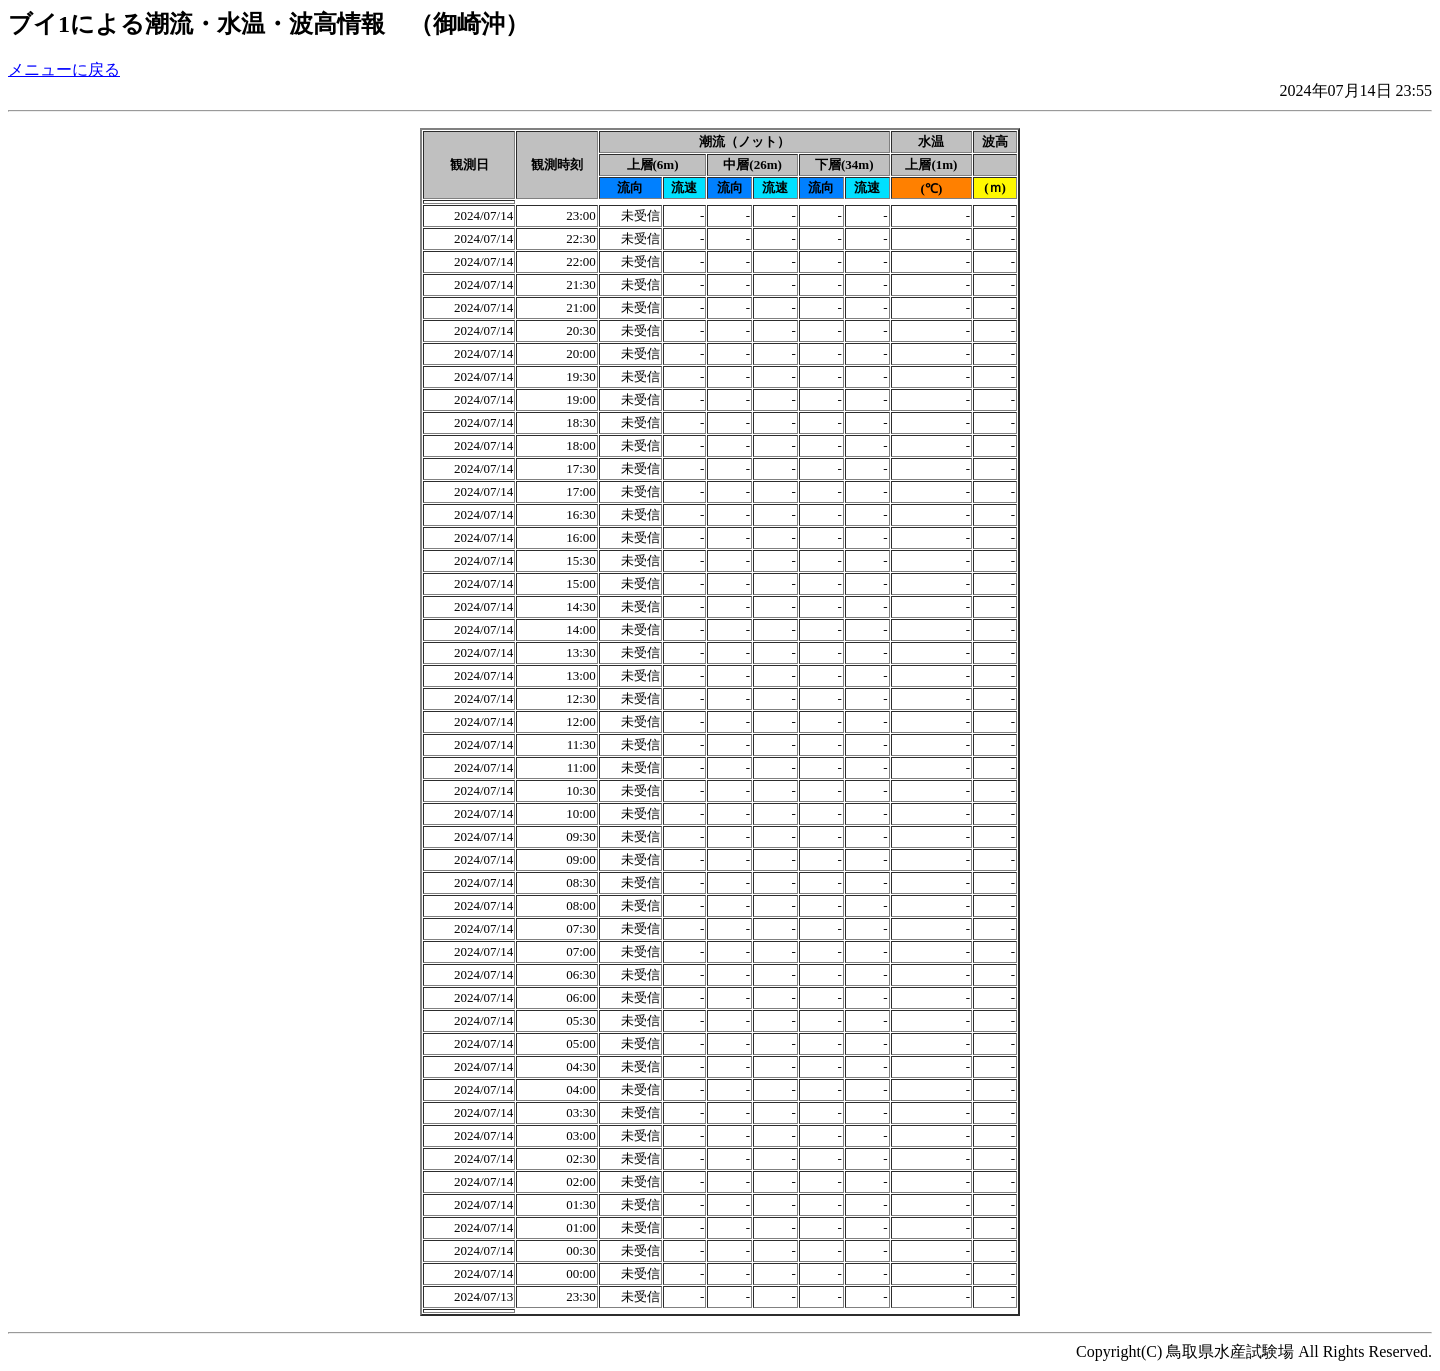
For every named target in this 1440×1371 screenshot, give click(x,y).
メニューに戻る (64, 69)
